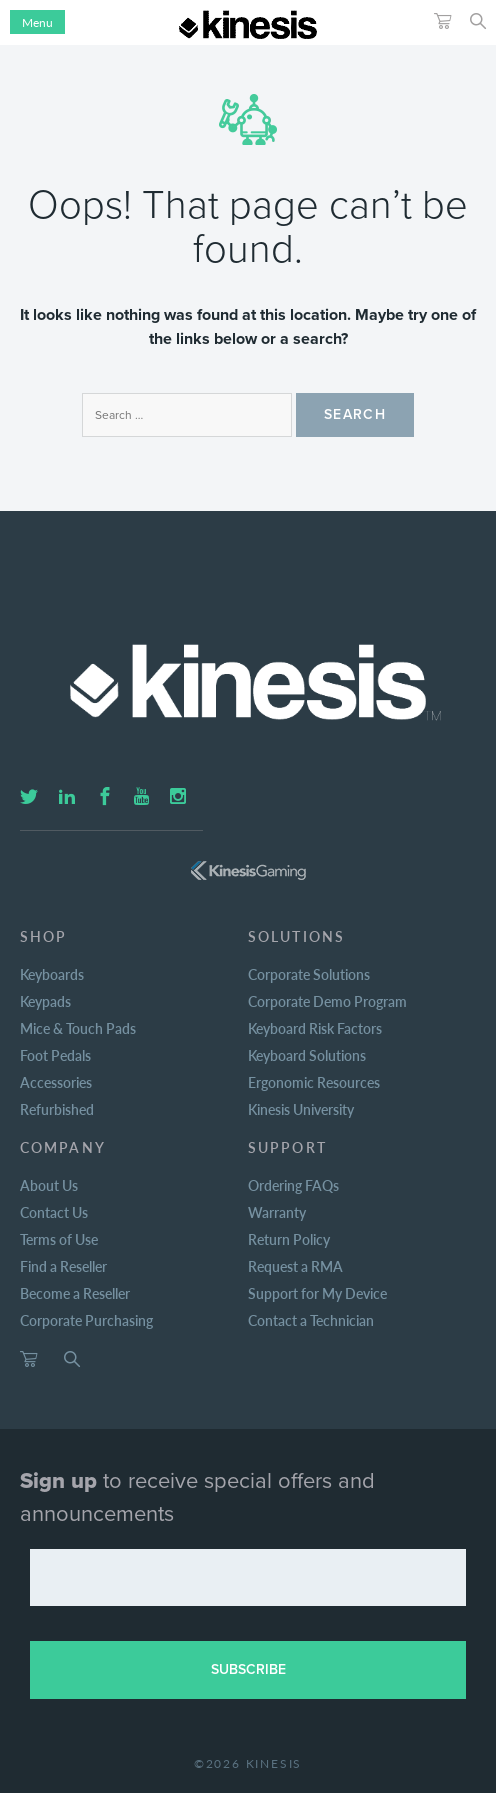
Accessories (56, 1082)
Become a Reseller (75, 1293)
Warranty (277, 1212)
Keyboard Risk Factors (315, 1028)
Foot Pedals (55, 1055)
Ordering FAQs (293, 1185)
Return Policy (289, 1239)
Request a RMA (295, 1266)
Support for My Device (317, 1293)
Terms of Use (59, 1239)
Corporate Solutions (309, 974)
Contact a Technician (311, 1320)
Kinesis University (301, 1109)
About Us (49, 1185)
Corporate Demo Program (327, 1001)
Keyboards (52, 974)
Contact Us (54, 1212)
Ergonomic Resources (314, 1082)
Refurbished (57, 1109)
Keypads (45, 1001)
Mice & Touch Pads (78, 1028)
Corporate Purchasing (86, 1320)
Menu (37, 22)
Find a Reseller (63, 1266)
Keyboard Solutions (307, 1055)
